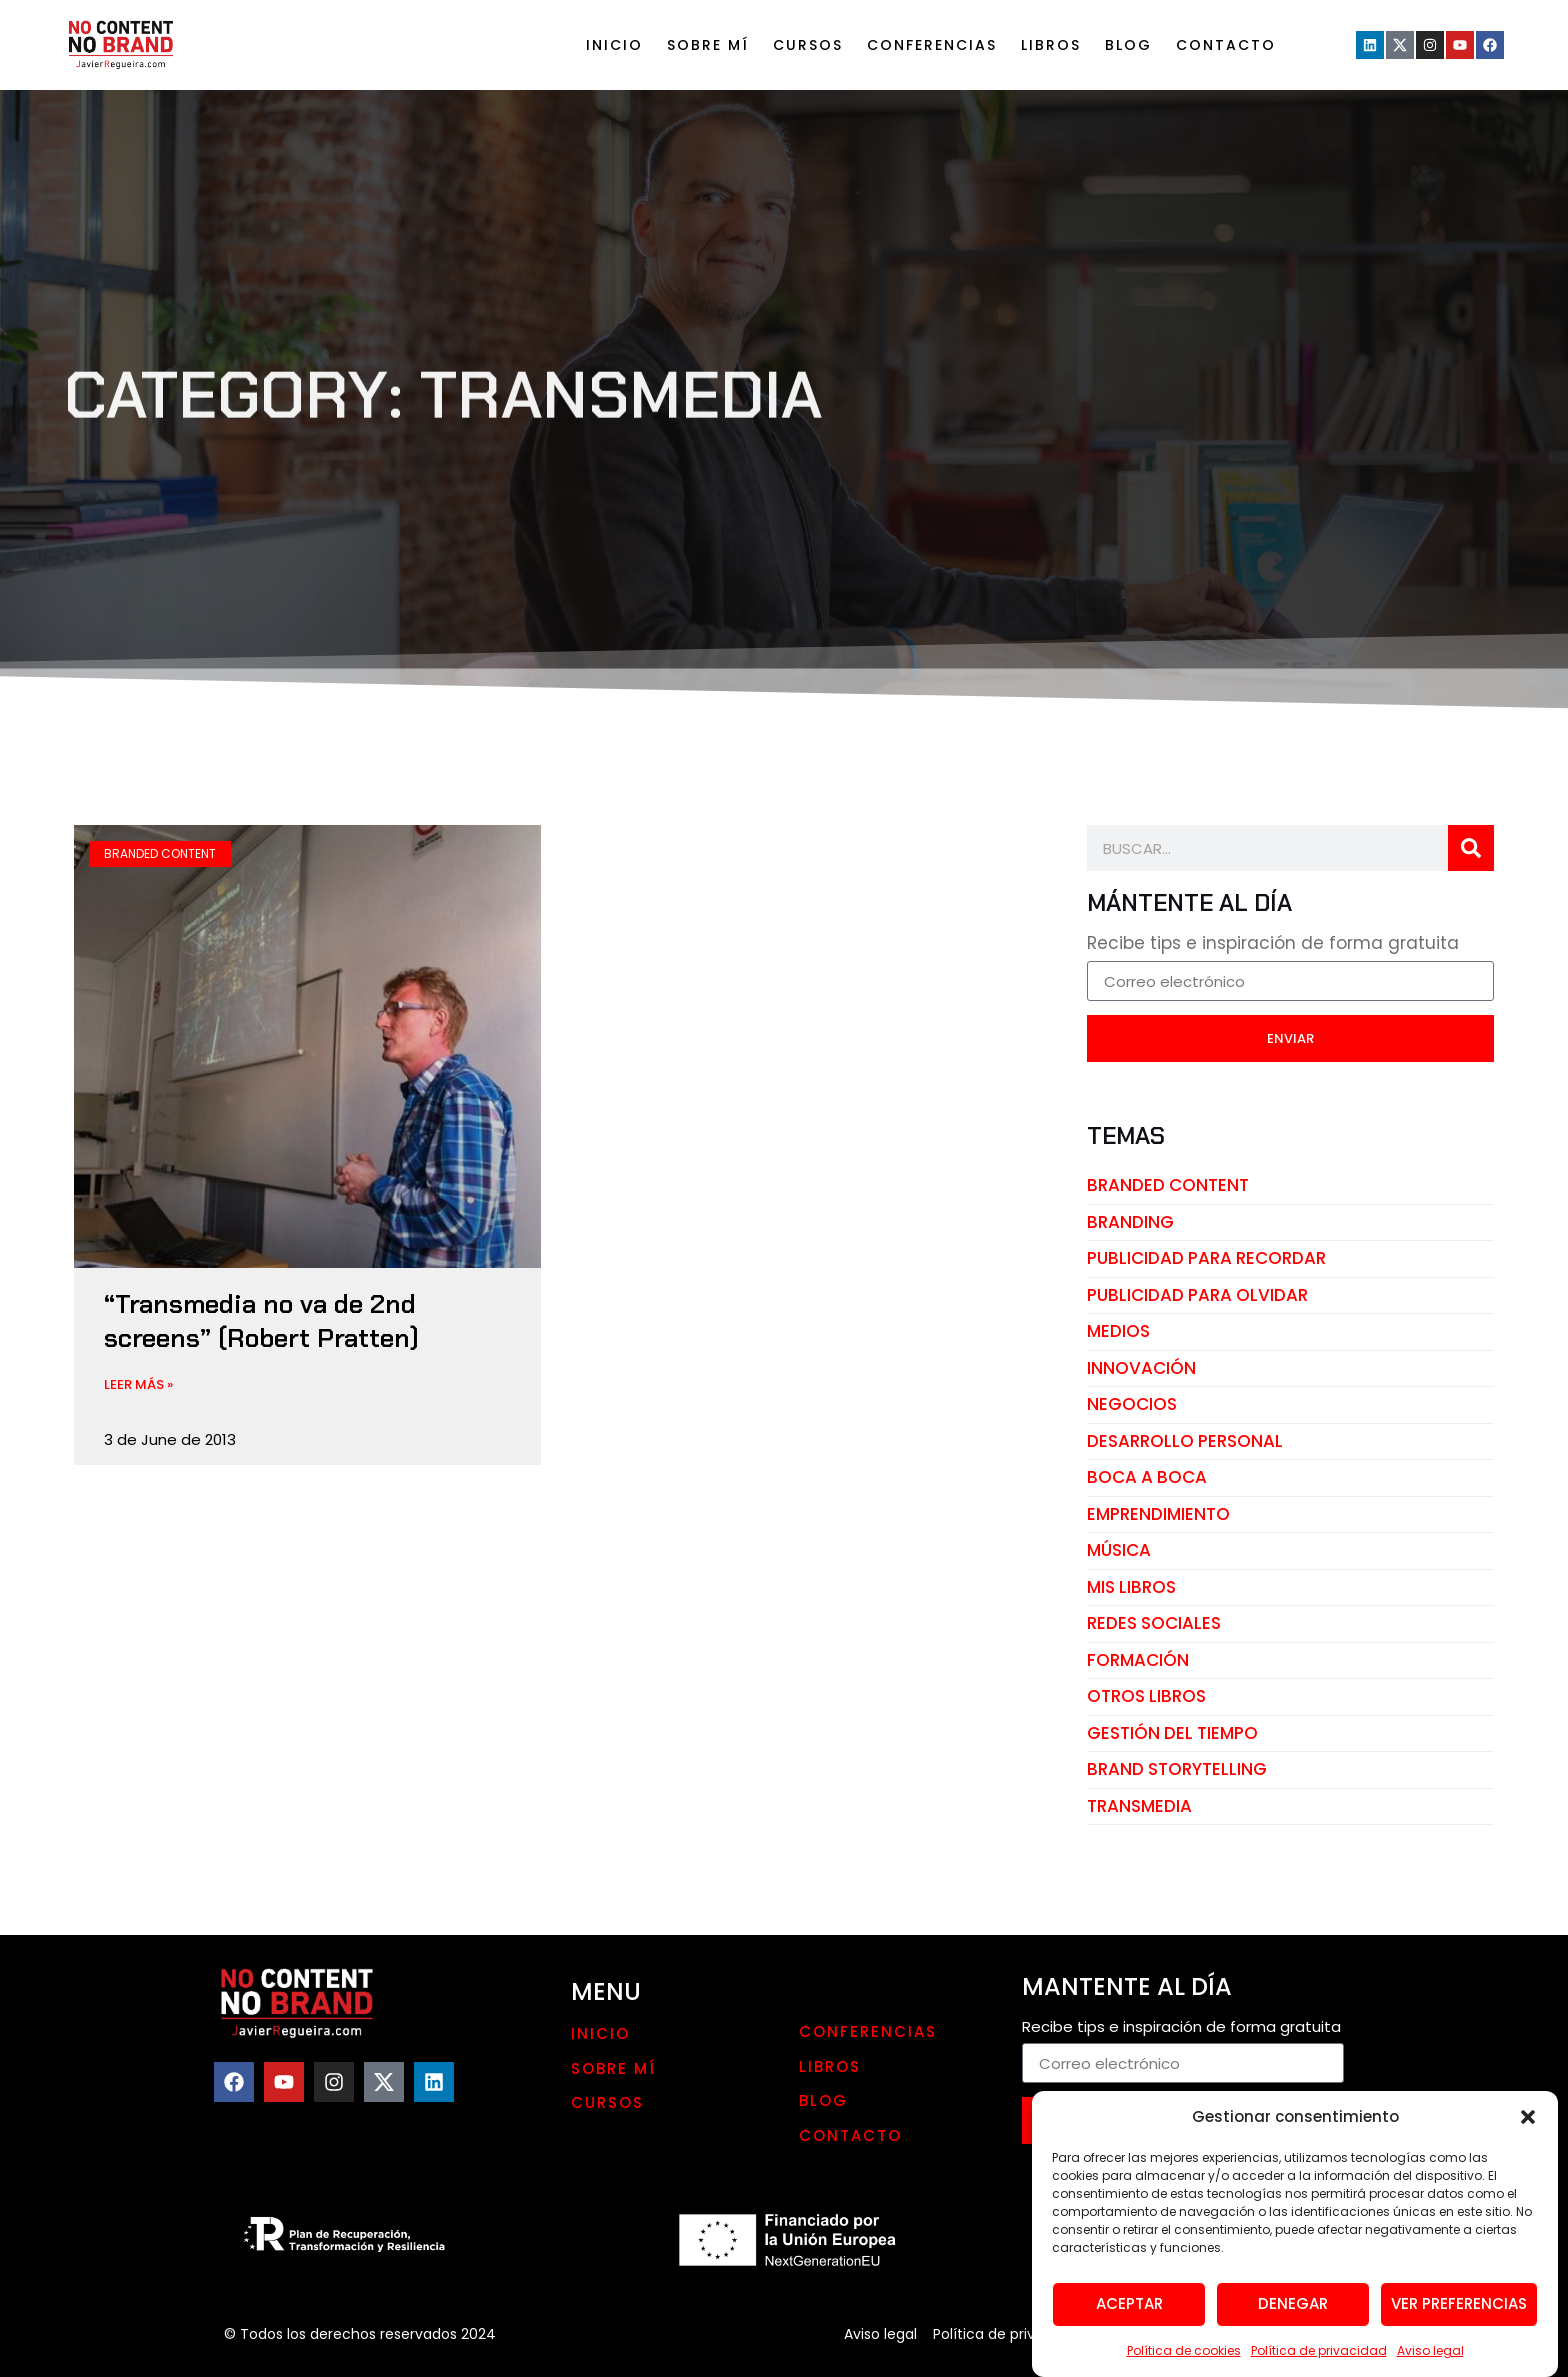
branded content (1168, 1185)
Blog (1128, 45)
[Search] (1471, 848)
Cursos (808, 45)
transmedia (1139, 1806)
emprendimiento (1158, 1514)
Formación (1138, 1660)
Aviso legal (880, 2334)
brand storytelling (1177, 1769)
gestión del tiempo (1172, 1733)
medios (1118, 1331)
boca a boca (1147, 1477)
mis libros (1131, 1587)
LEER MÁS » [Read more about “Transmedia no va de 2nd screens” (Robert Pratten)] (138, 1384)
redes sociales (1154, 1623)
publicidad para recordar (1206, 1258)
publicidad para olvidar (1197, 1295)
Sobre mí (708, 45)
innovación (1141, 1368)
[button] (1528, 2171)
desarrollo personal (1185, 1441)
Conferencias (932, 45)
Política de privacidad (1008, 2334)
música (1119, 1550)
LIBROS (1051, 45)
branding (1130, 1222)
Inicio (614, 45)
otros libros (1146, 1696)
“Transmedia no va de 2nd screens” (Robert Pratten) (261, 1321)
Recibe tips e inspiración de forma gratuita (1273, 945)
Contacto (1226, 45)
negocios (1132, 1404)
